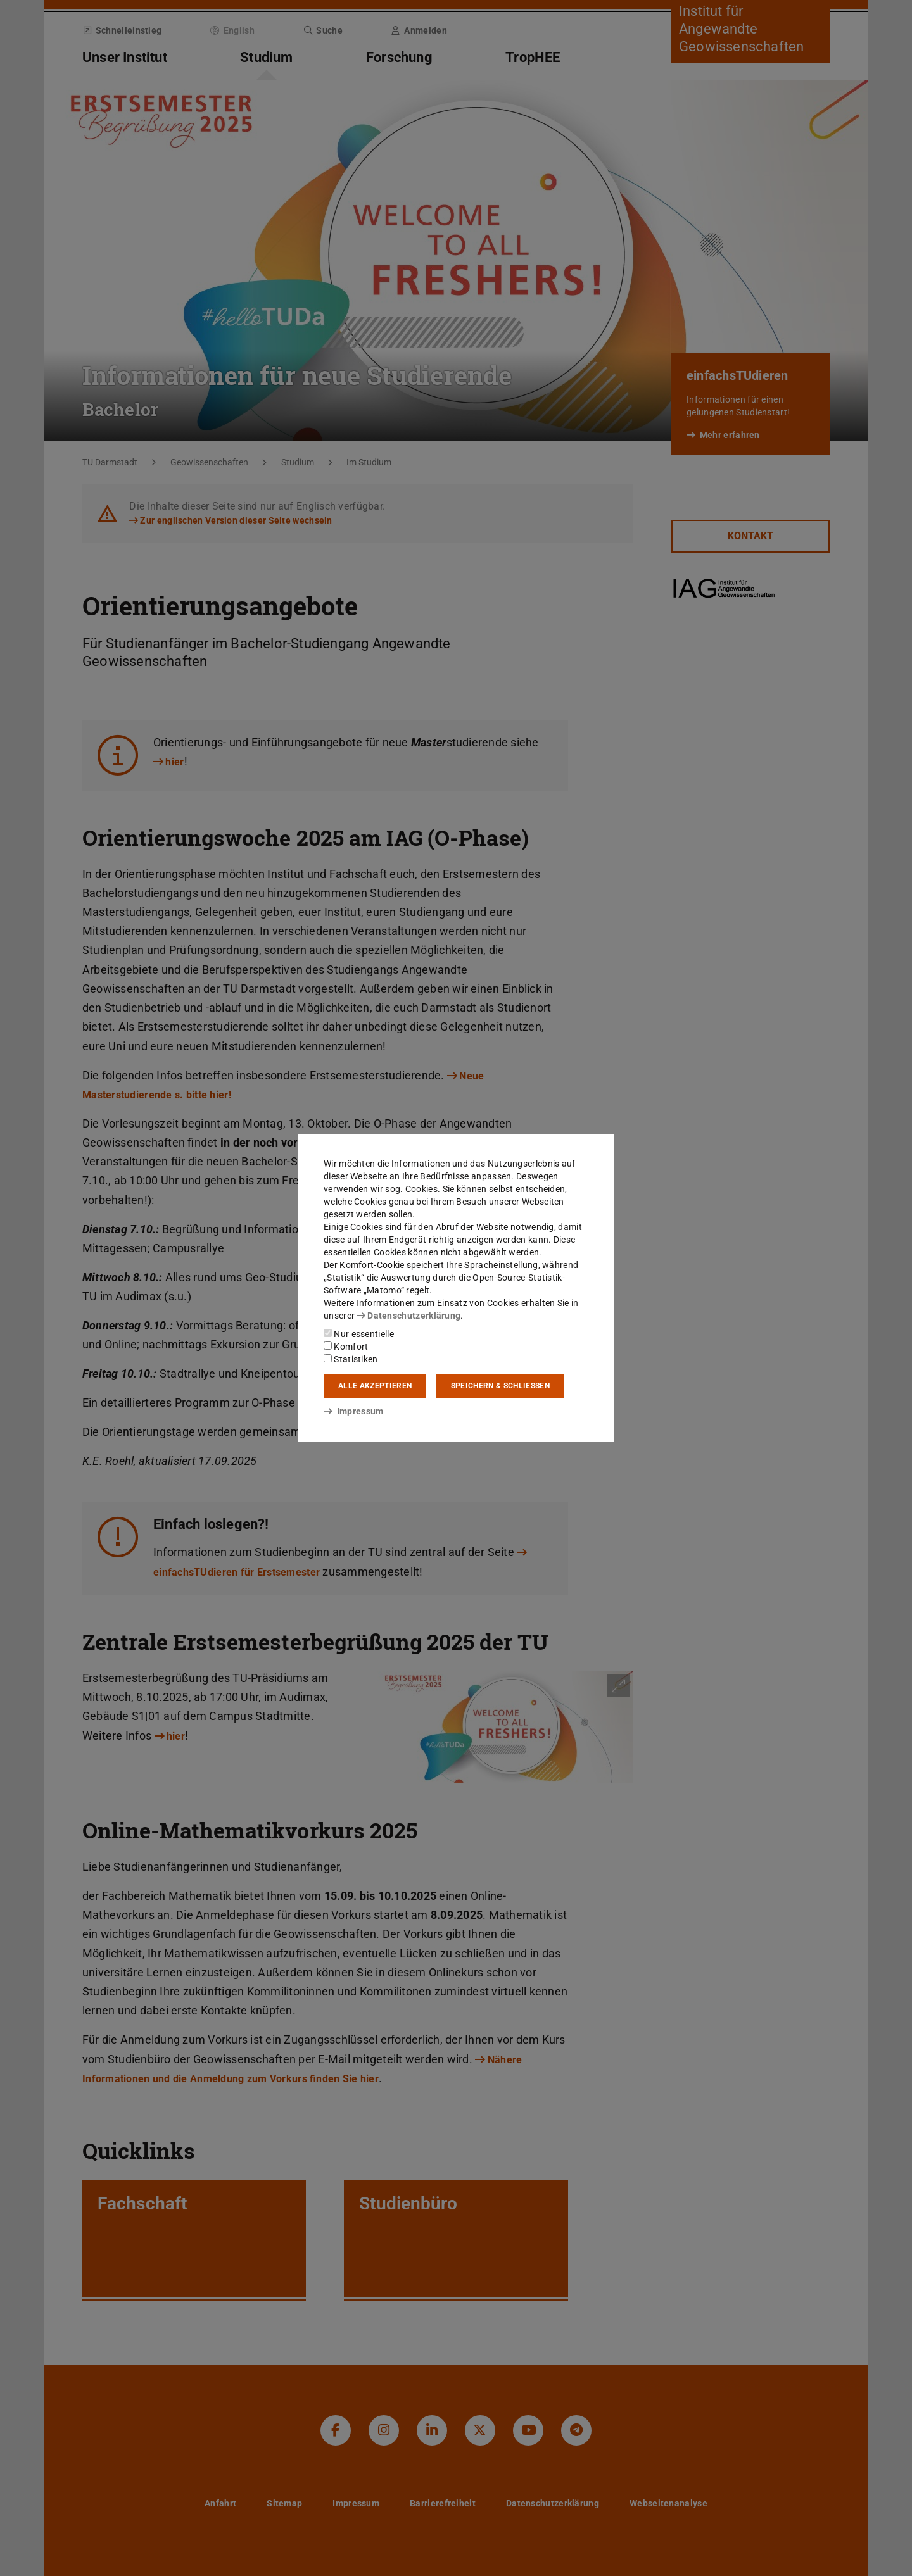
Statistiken (351, 1359)
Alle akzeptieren (375, 1385)
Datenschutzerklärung (408, 1315)
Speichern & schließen (500, 1385)
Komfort (346, 1346)
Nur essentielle (359, 1334)
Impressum (354, 1411)
